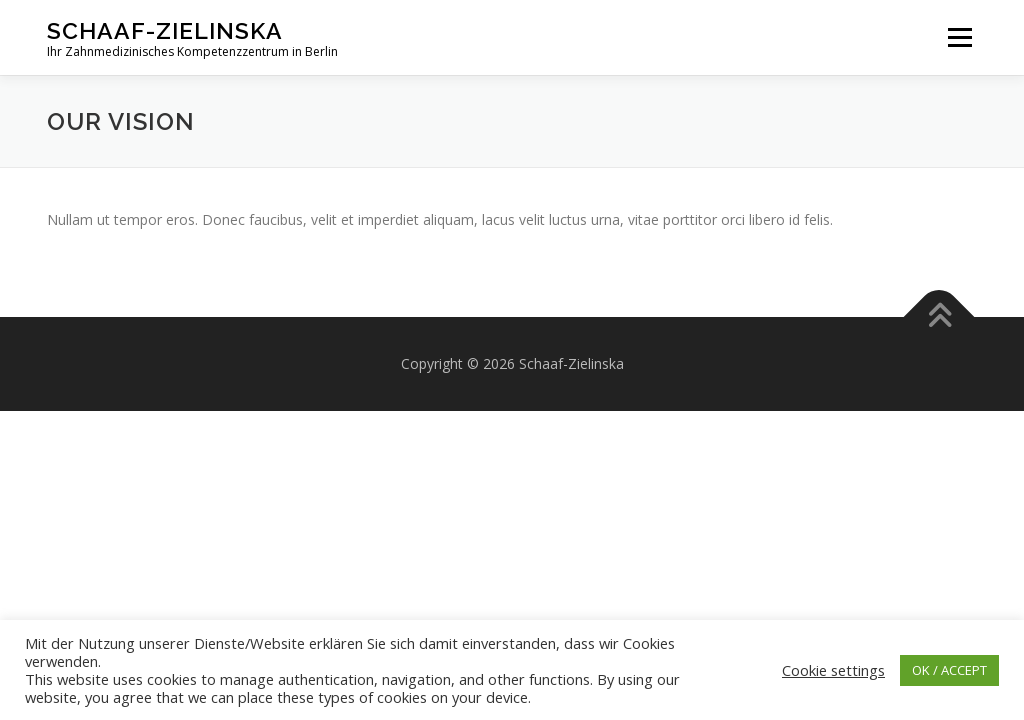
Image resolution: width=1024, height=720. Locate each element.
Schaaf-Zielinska (165, 30)
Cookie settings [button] (833, 670)
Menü (959, 37)
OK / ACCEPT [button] (949, 670)
